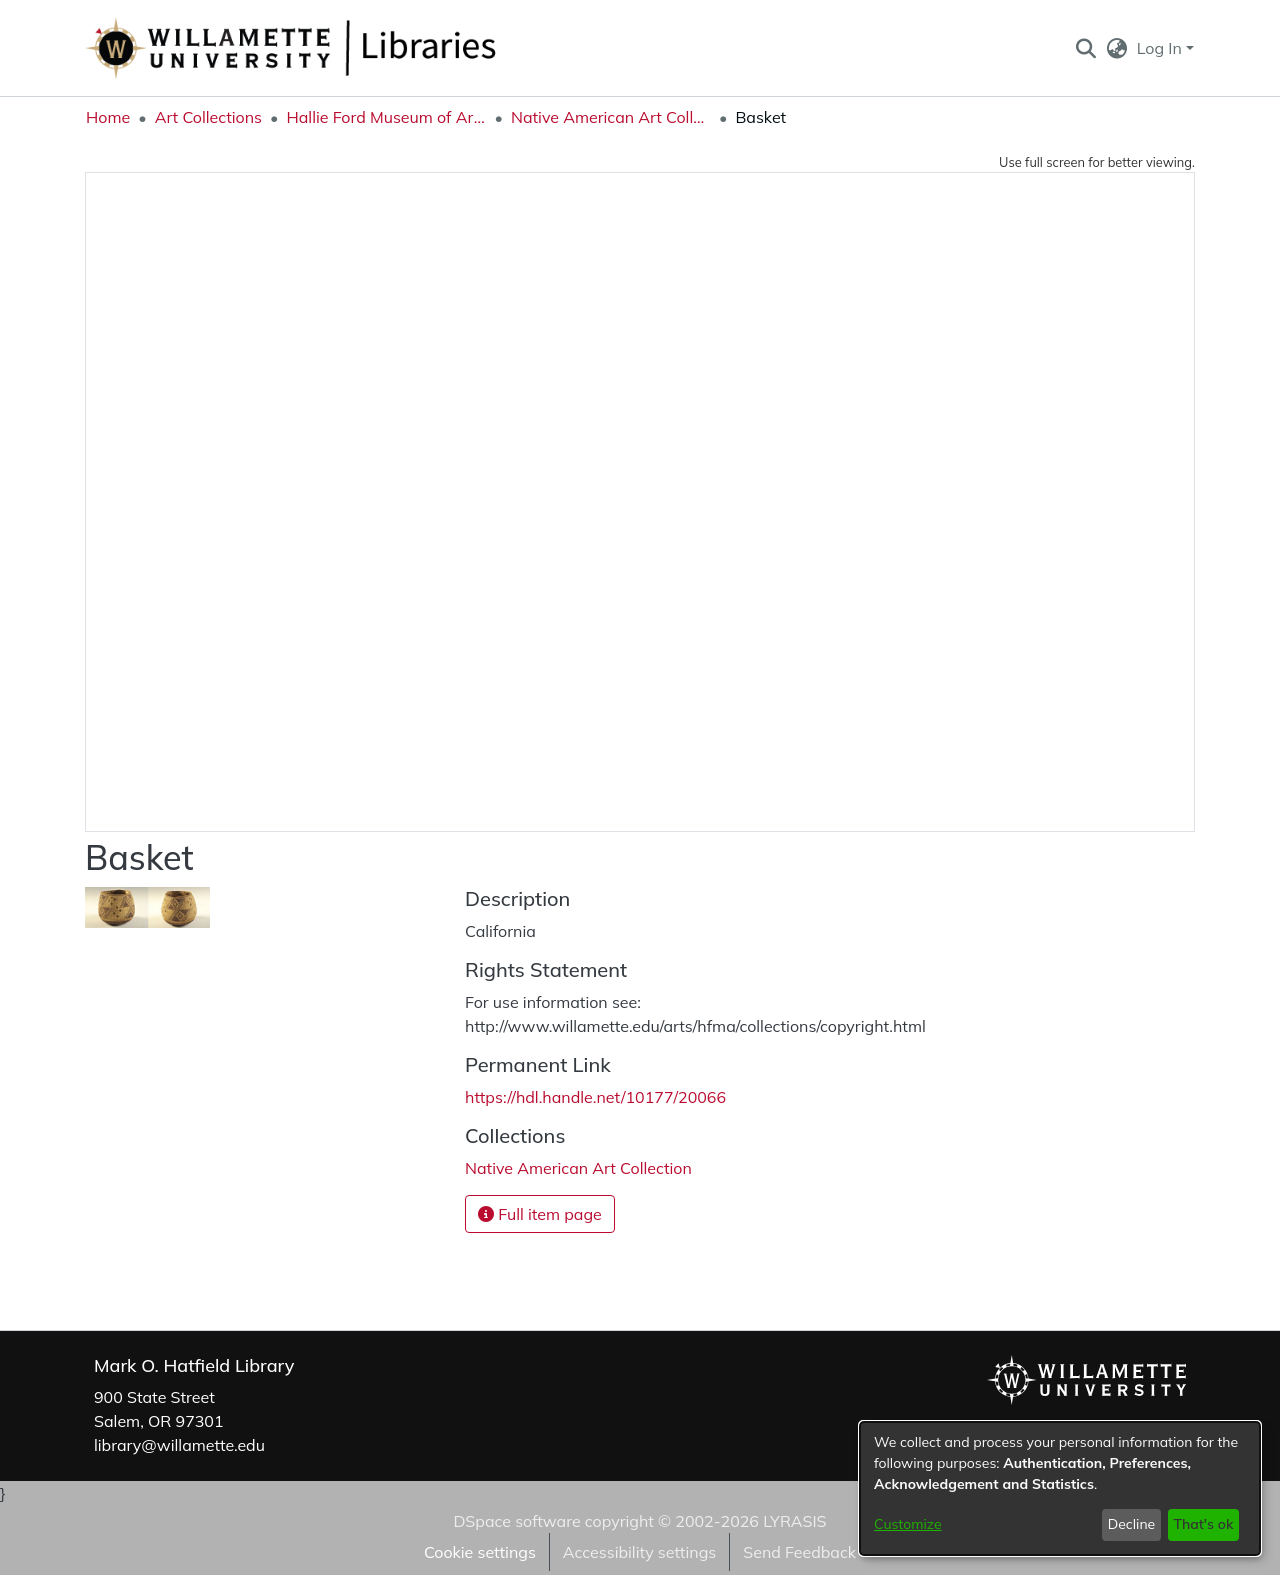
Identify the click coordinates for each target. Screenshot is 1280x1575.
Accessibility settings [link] (639, 1552)
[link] (578, 1168)
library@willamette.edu (179, 1445)
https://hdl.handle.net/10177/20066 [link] (595, 1097)
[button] (1085, 48)
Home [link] (108, 117)
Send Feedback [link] (799, 1552)
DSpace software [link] (516, 1521)
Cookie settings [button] (480, 1552)
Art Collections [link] (208, 117)
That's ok (1203, 1524)
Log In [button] (1161, 48)
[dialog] (1060, 1488)
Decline (1132, 1524)
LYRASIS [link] (794, 1521)
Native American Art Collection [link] (611, 117)
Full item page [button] (540, 1214)
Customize (908, 1524)
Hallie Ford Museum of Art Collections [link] (386, 117)
